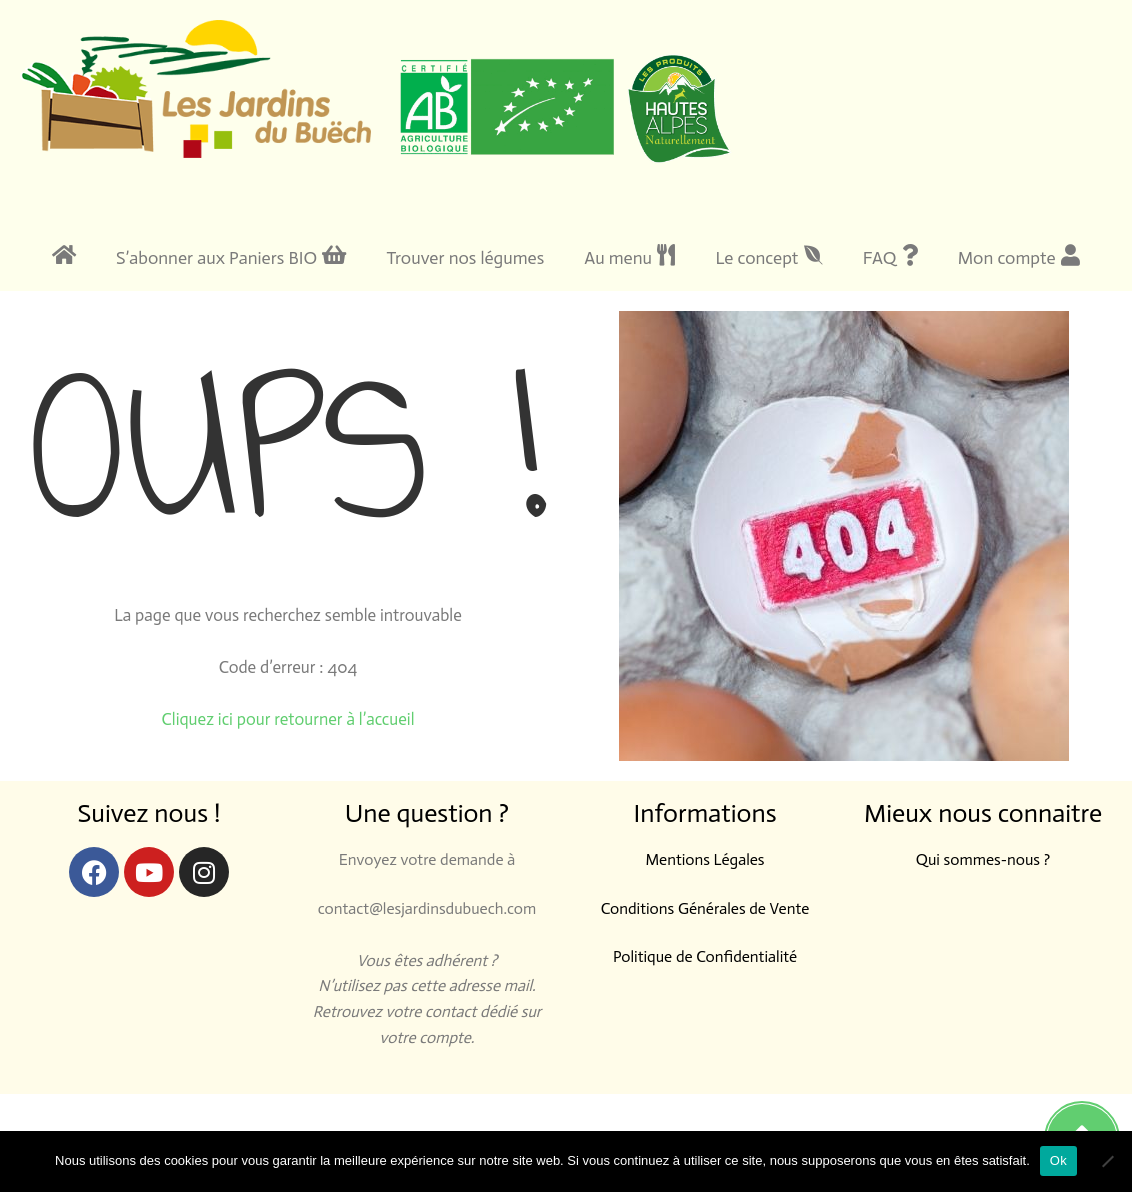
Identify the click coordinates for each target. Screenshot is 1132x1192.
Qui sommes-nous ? (983, 859)
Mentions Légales (704, 859)
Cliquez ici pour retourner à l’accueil (288, 719)
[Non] (1107, 1161)
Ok (1058, 1160)
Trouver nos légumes (465, 258)
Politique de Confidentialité (705, 956)
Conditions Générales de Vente (705, 908)
